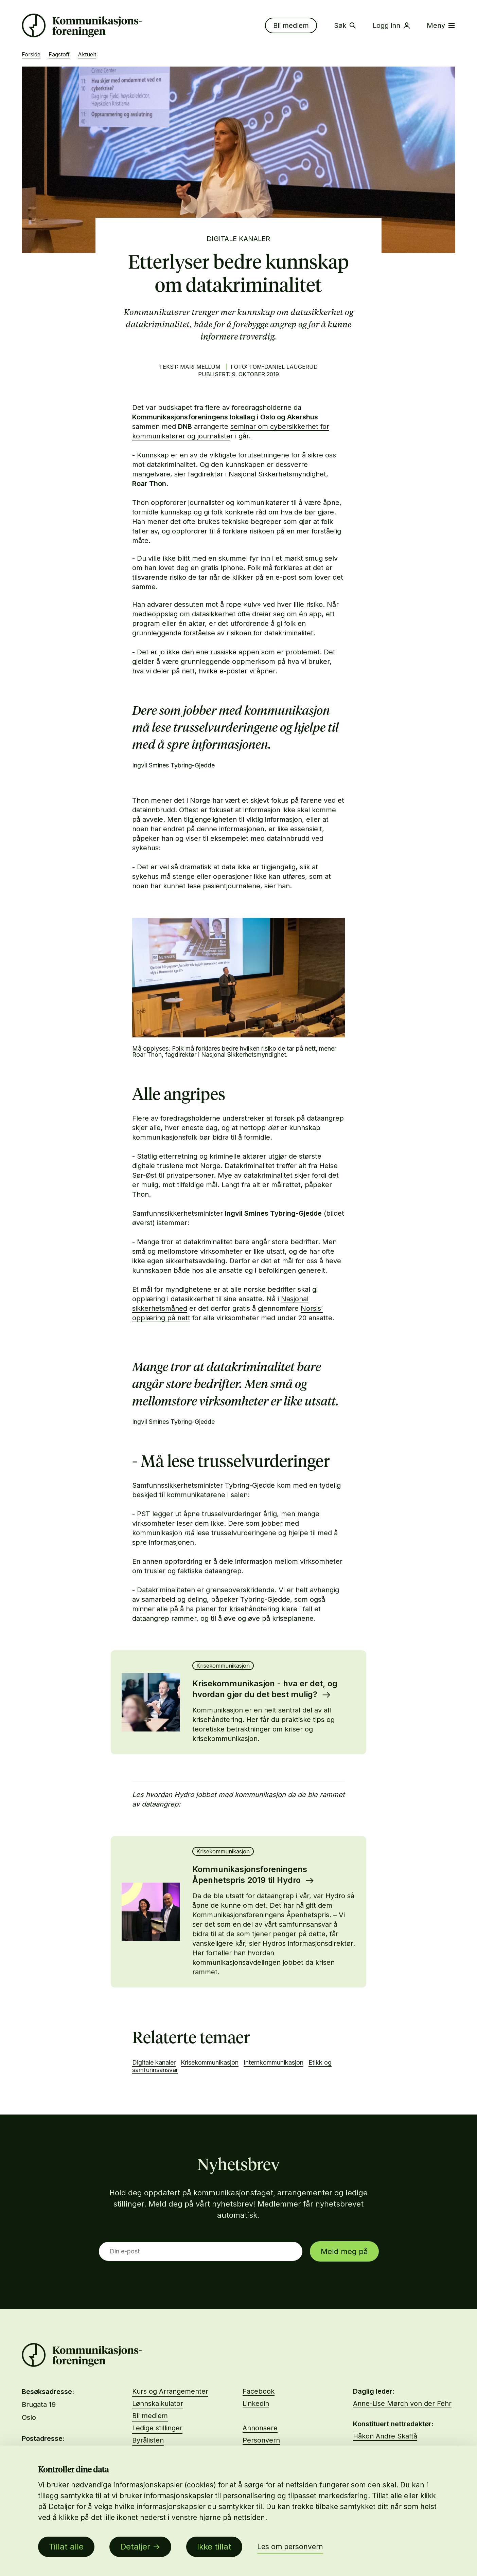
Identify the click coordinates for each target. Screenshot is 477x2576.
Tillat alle (66, 2547)
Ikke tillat (214, 2547)
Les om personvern (290, 2546)
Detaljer (135, 2547)
